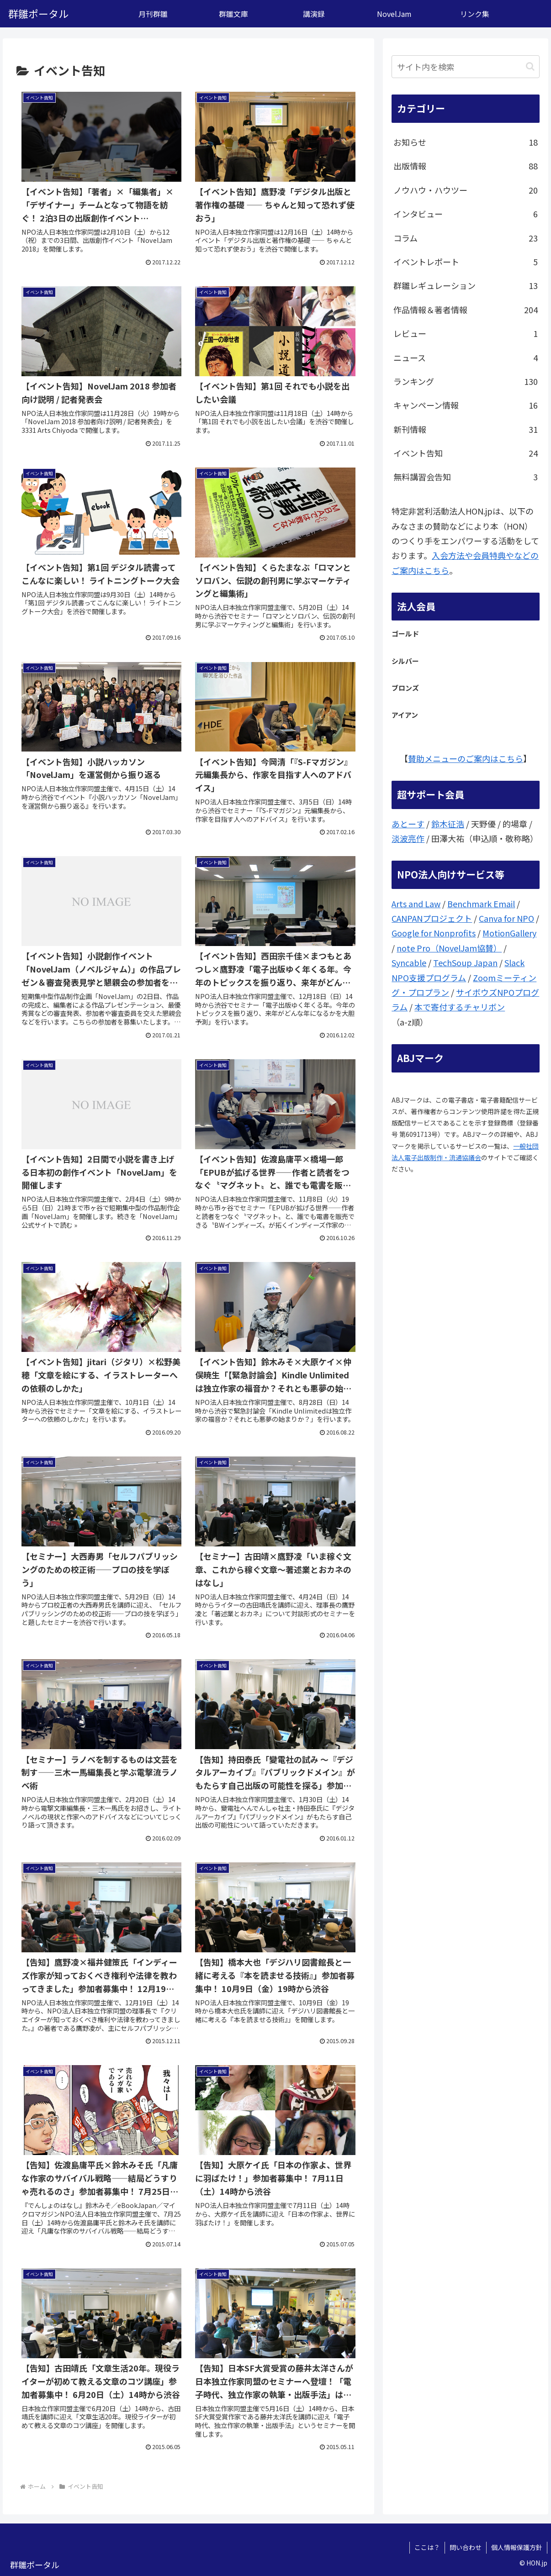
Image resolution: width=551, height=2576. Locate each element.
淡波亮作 (408, 838)
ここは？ (427, 2547)
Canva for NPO (506, 918)
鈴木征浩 (447, 824)
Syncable (409, 962)
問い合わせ (466, 2547)
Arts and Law (416, 903)
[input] (466, 66)
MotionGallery (509, 933)
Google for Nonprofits (434, 933)
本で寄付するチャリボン (459, 1007)
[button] (530, 66)
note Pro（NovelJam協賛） (449, 948)
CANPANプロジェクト (432, 918)
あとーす (408, 824)
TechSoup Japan (465, 962)
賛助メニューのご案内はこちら (465, 758)
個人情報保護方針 (516, 2547)
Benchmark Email (481, 903)
